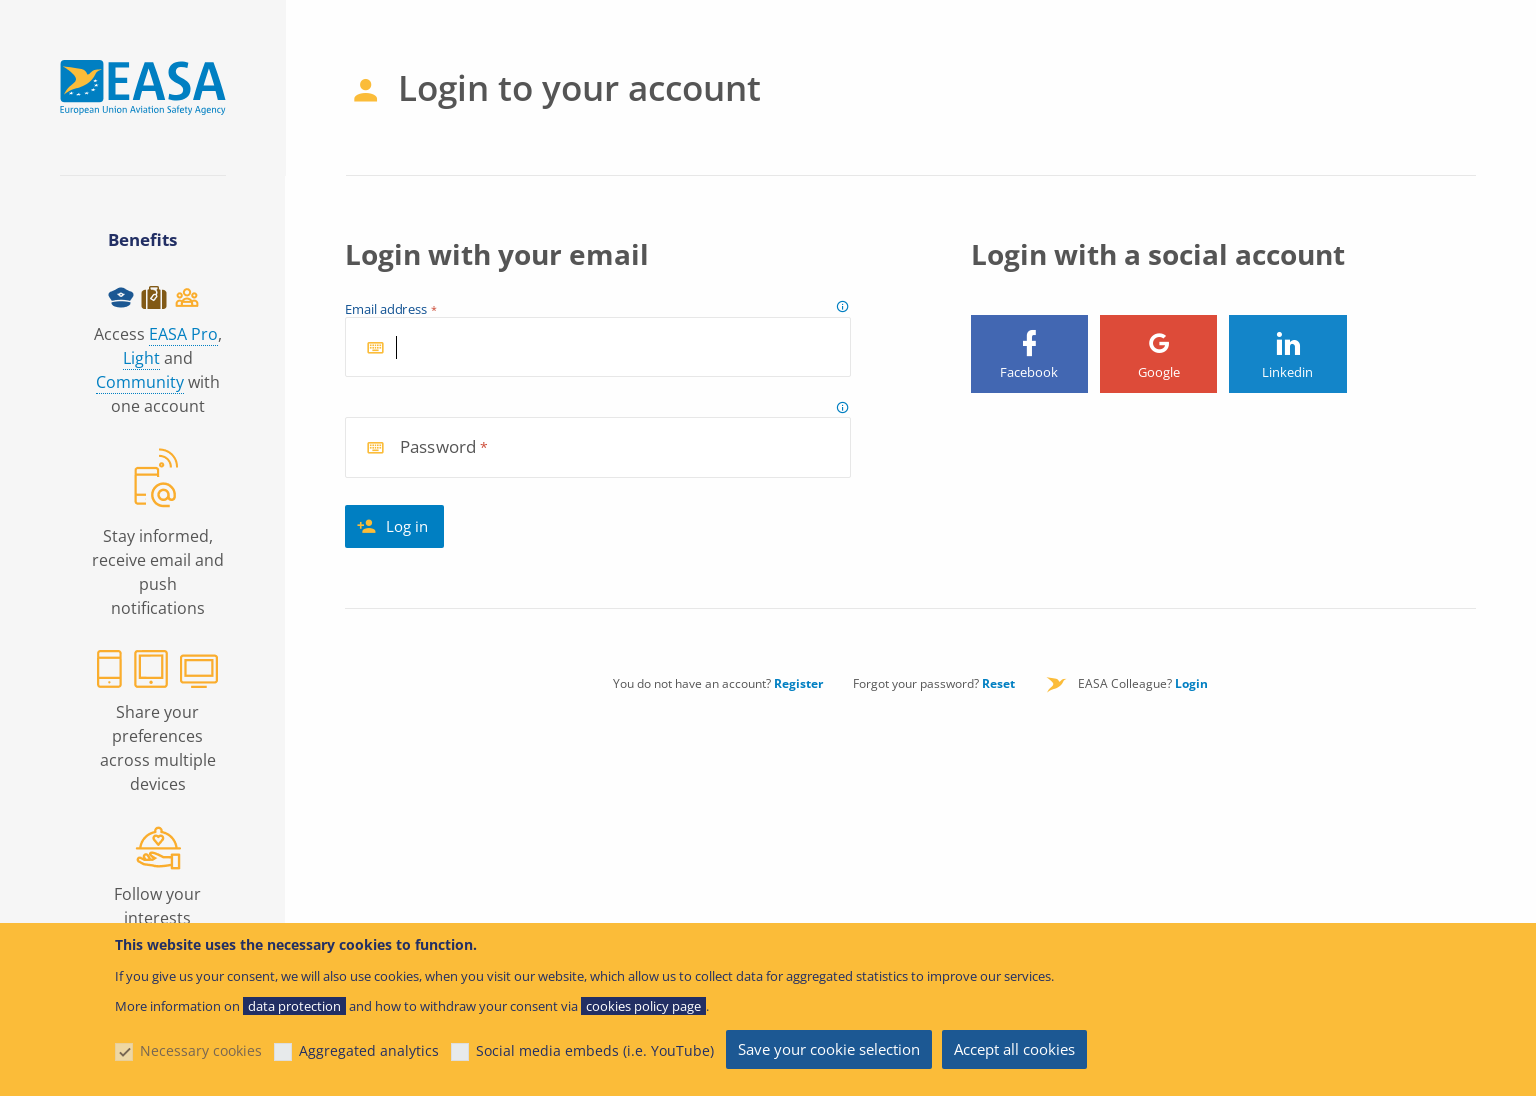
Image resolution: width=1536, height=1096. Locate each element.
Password (438, 447)
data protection (294, 1006)
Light (141, 358)
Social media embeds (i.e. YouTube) (595, 1050)
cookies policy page (643, 1006)
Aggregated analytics (369, 1050)
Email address (386, 310)
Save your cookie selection (829, 1049)
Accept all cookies (1014, 1049)
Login (1191, 683)
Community (140, 382)
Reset (998, 683)
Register (798, 683)
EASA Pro (183, 334)
